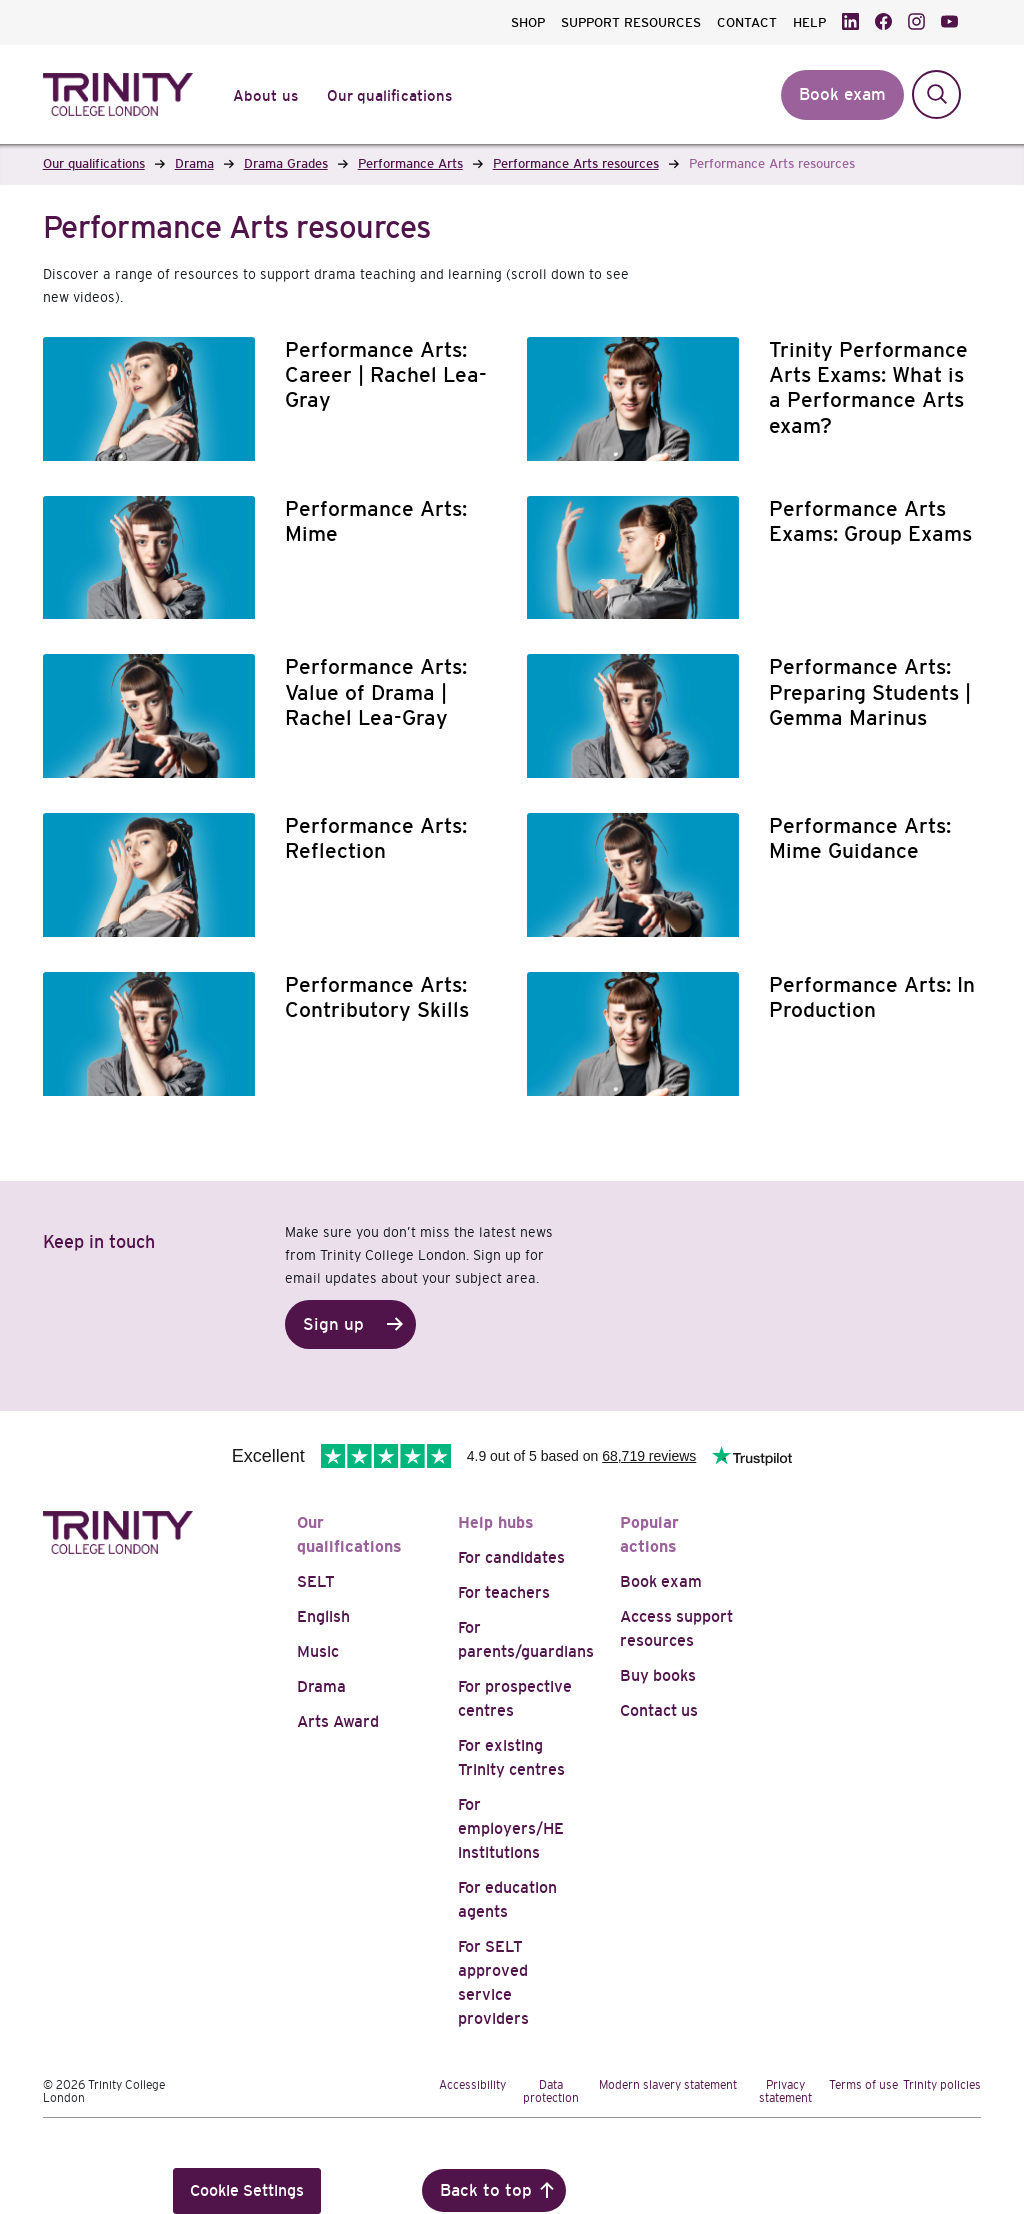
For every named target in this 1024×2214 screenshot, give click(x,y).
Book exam (661, 1581)
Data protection (551, 2091)
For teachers (504, 1592)
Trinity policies (942, 2085)
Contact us (659, 1710)
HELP (809, 22)
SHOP (528, 22)
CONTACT (747, 22)
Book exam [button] (842, 94)
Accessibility (472, 2085)
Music (318, 1651)
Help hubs (496, 1522)
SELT (316, 1581)
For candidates (511, 1557)
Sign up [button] (333, 1324)
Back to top (486, 2190)
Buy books (658, 1675)
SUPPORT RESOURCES (631, 22)
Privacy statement (785, 2091)
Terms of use (863, 2085)
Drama (321, 1686)
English (323, 1616)
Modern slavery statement (668, 2085)
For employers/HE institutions (511, 1828)
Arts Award (338, 1721)
